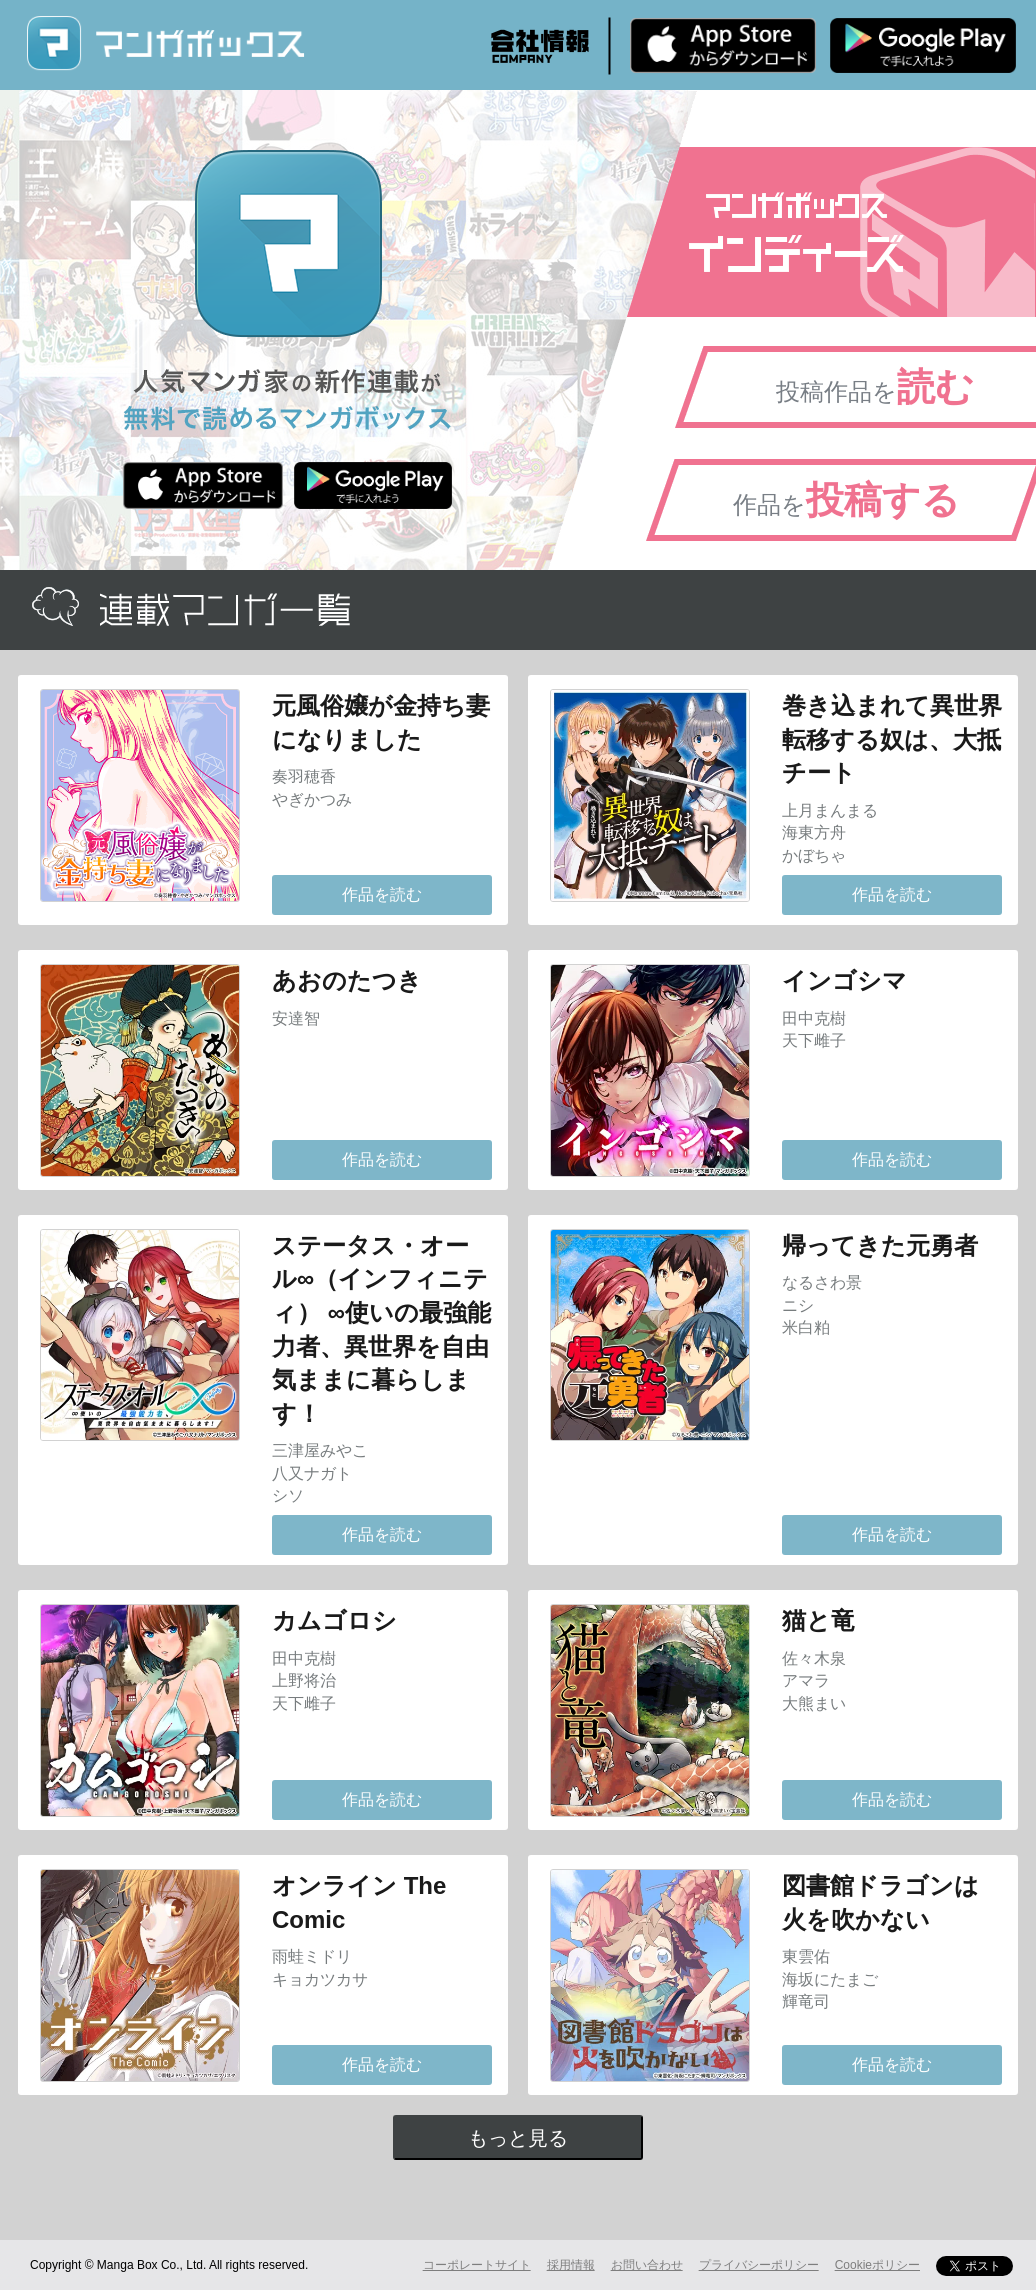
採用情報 (571, 2265)
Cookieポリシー (877, 2265)
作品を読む (382, 894)
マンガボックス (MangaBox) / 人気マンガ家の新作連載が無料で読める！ (165, 43)
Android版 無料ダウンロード (923, 45)
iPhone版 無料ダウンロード (723, 45)
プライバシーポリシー (759, 2265)
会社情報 (540, 46)
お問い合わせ (647, 2265)
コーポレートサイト (477, 2265)
